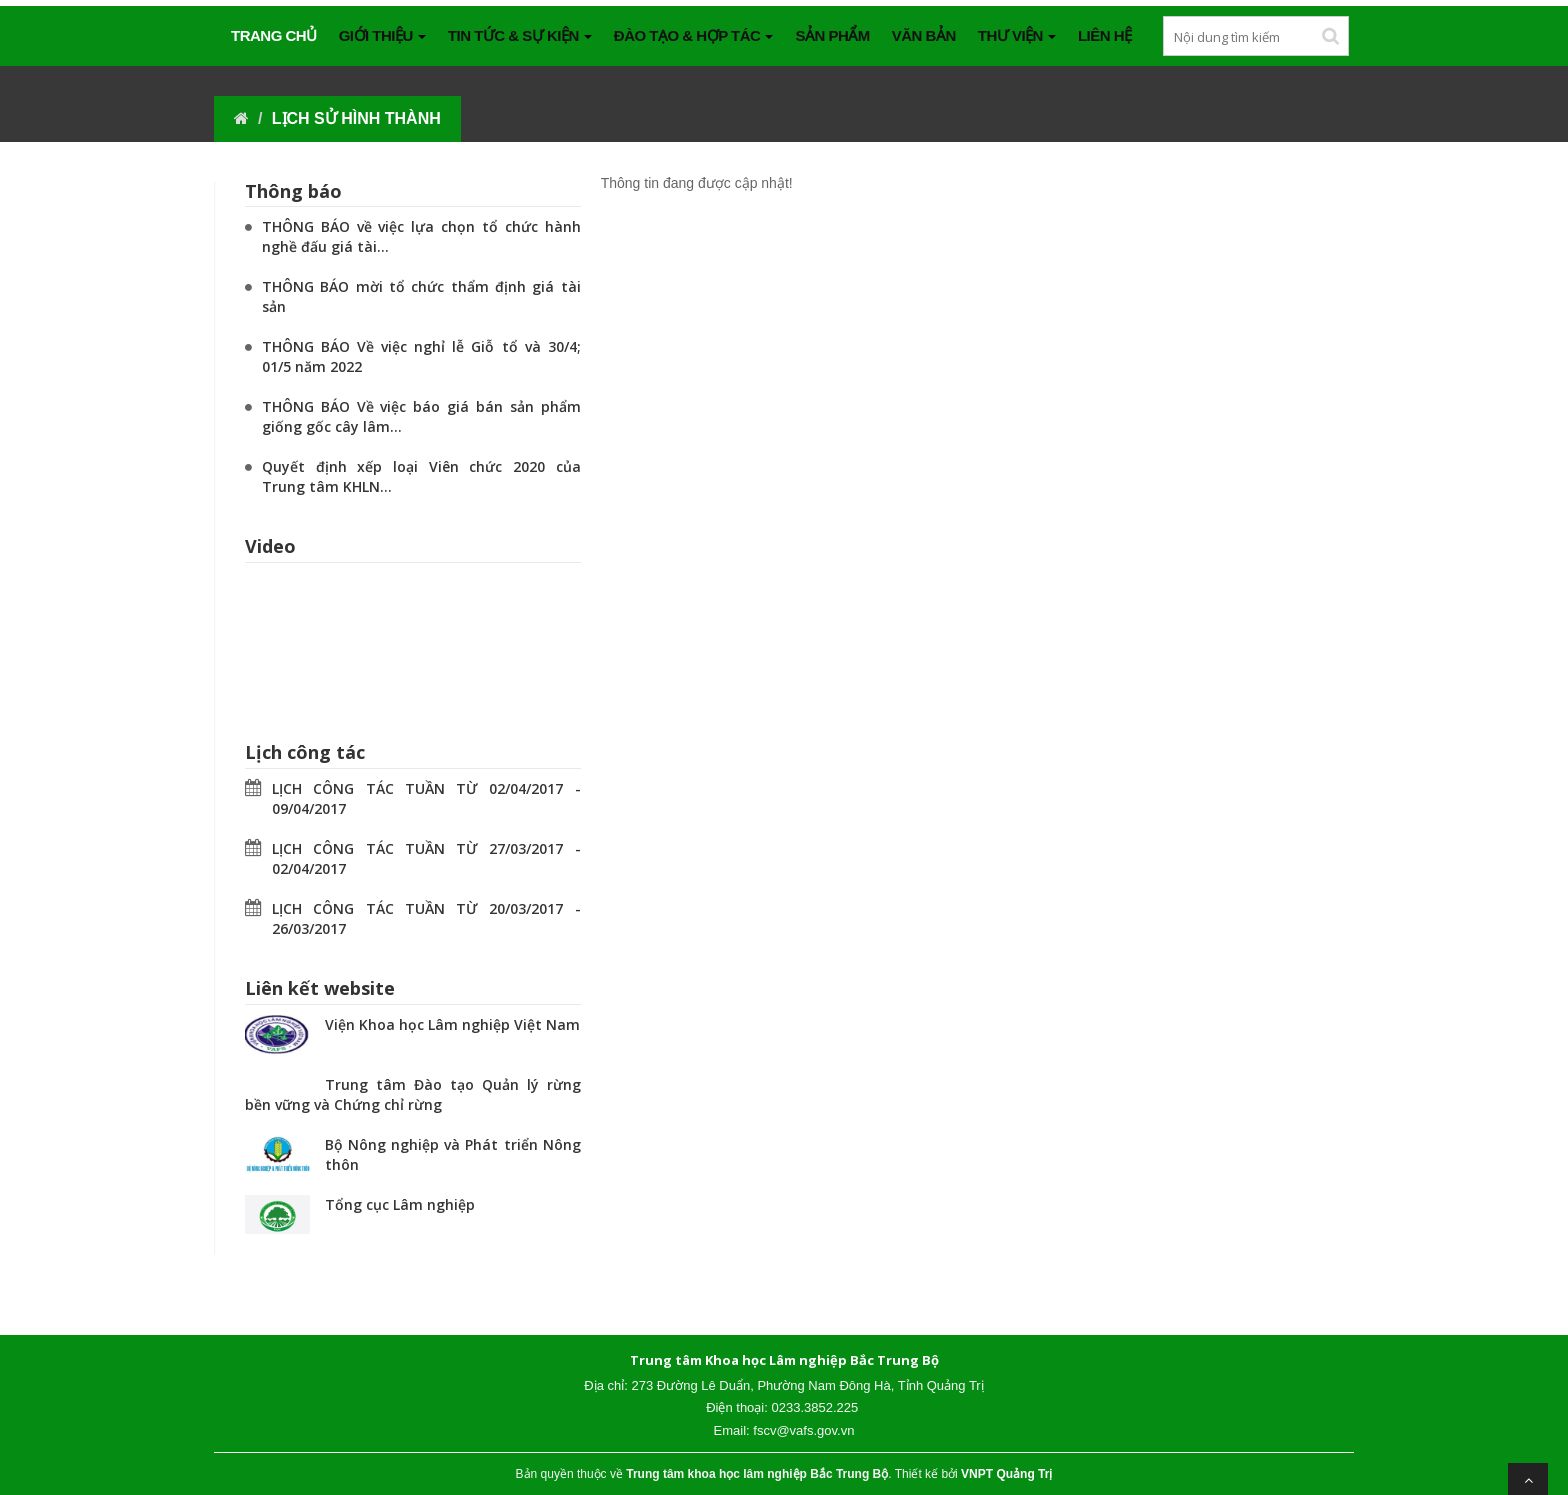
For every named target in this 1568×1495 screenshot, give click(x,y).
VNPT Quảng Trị (1006, 1474)
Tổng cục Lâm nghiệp (400, 1204)
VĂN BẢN (924, 35)
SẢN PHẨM (832, 35)
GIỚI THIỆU (382, 35)
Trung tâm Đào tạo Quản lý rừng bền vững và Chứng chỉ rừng (413, 1094)
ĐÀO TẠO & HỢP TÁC (694, 35)
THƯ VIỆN (1017, 35)
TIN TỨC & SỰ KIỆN (520, 35)
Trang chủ (274, 35)
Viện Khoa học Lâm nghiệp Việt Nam (452, 1024)
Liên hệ (1105, 35)
